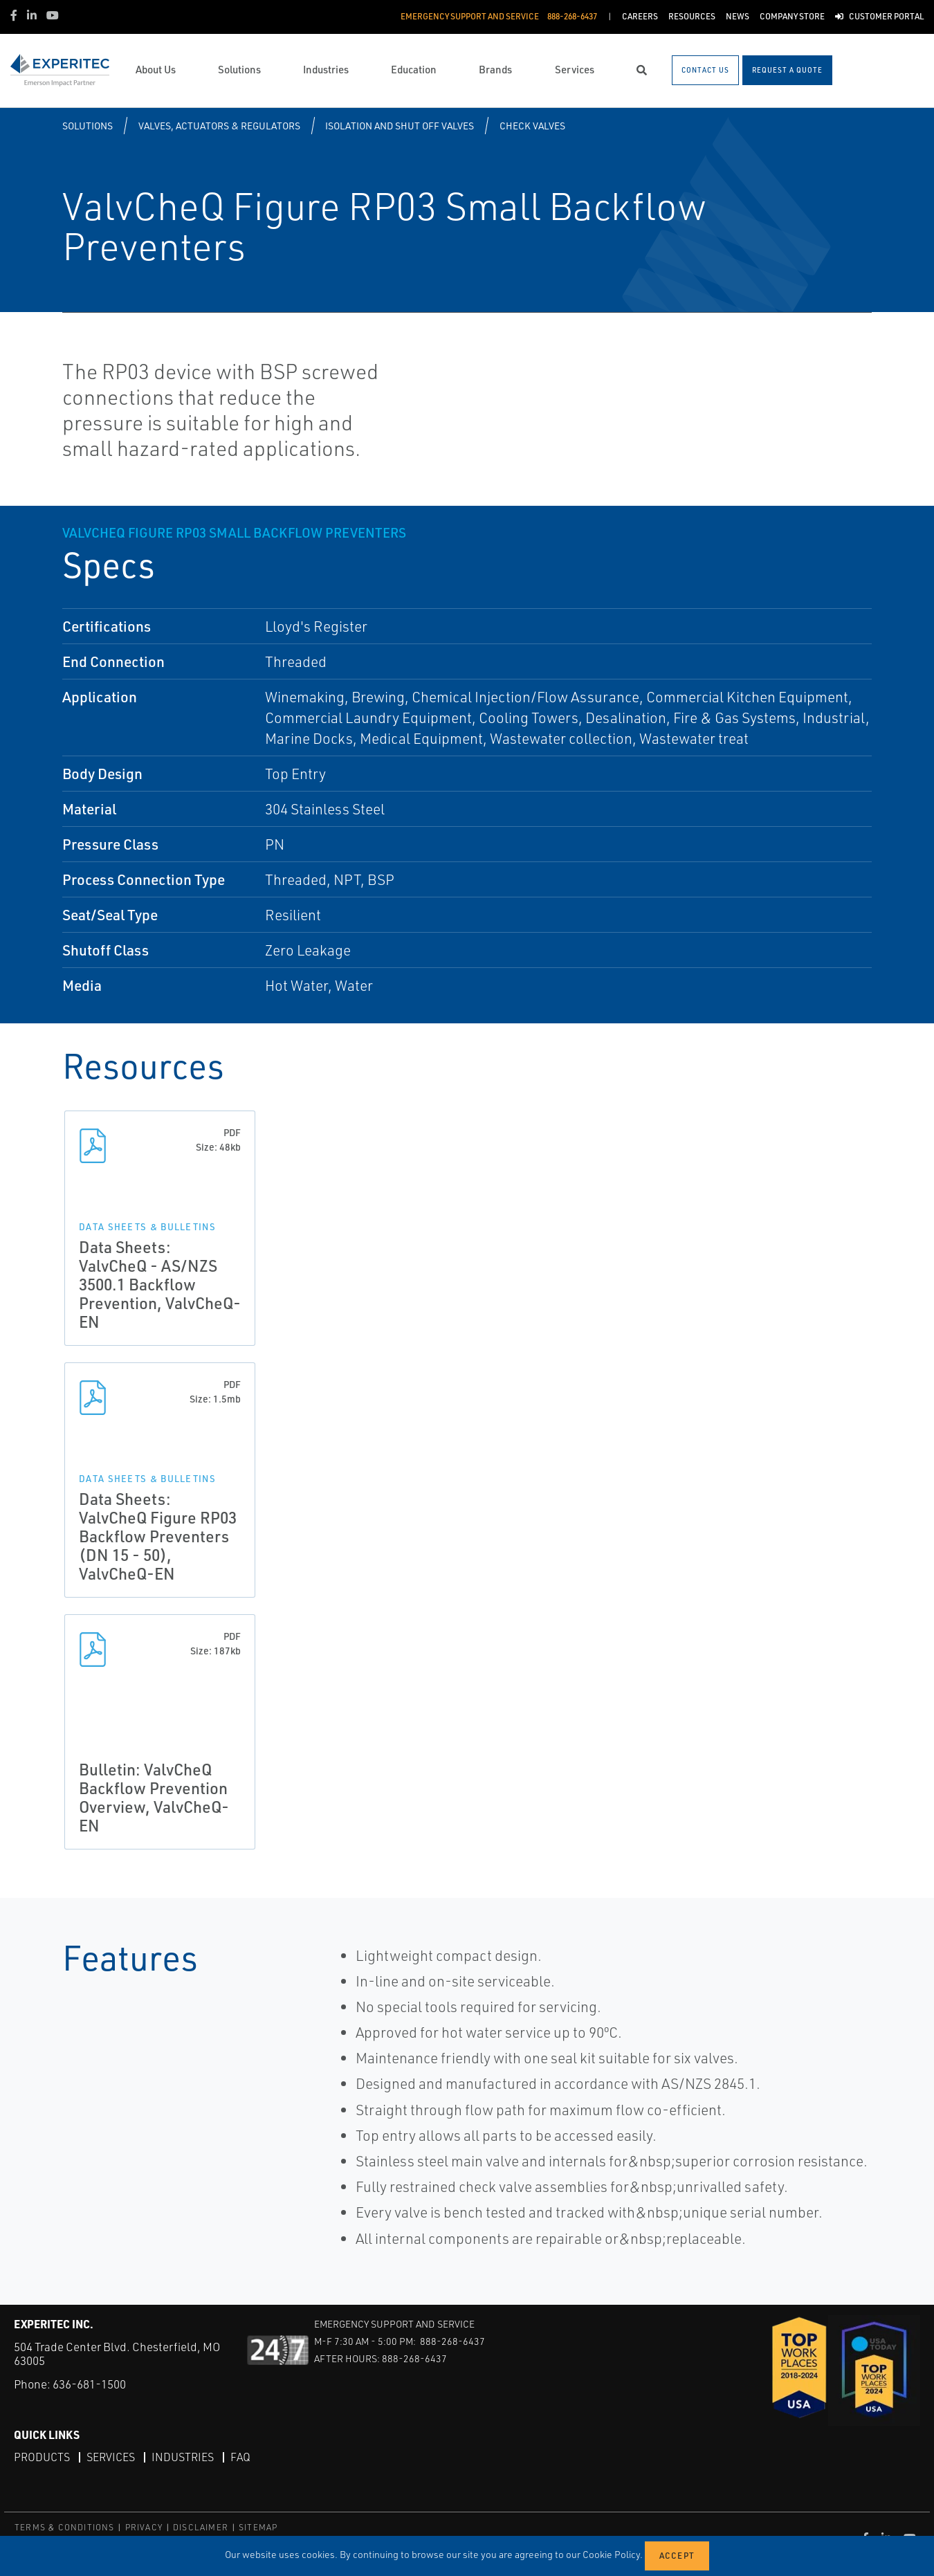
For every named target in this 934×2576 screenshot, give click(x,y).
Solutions (87, 125)
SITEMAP (258, 2527)
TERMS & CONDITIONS (65, 2527)
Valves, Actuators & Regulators (219, 125)
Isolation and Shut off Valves (399, 125)
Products (42, 2457)
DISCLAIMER (200, 2527)
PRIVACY (144, 2527)
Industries (183, 2457)
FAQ (240, 2457)
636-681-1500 (89, 2384)
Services (110, 2457)
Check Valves (532, 125)
